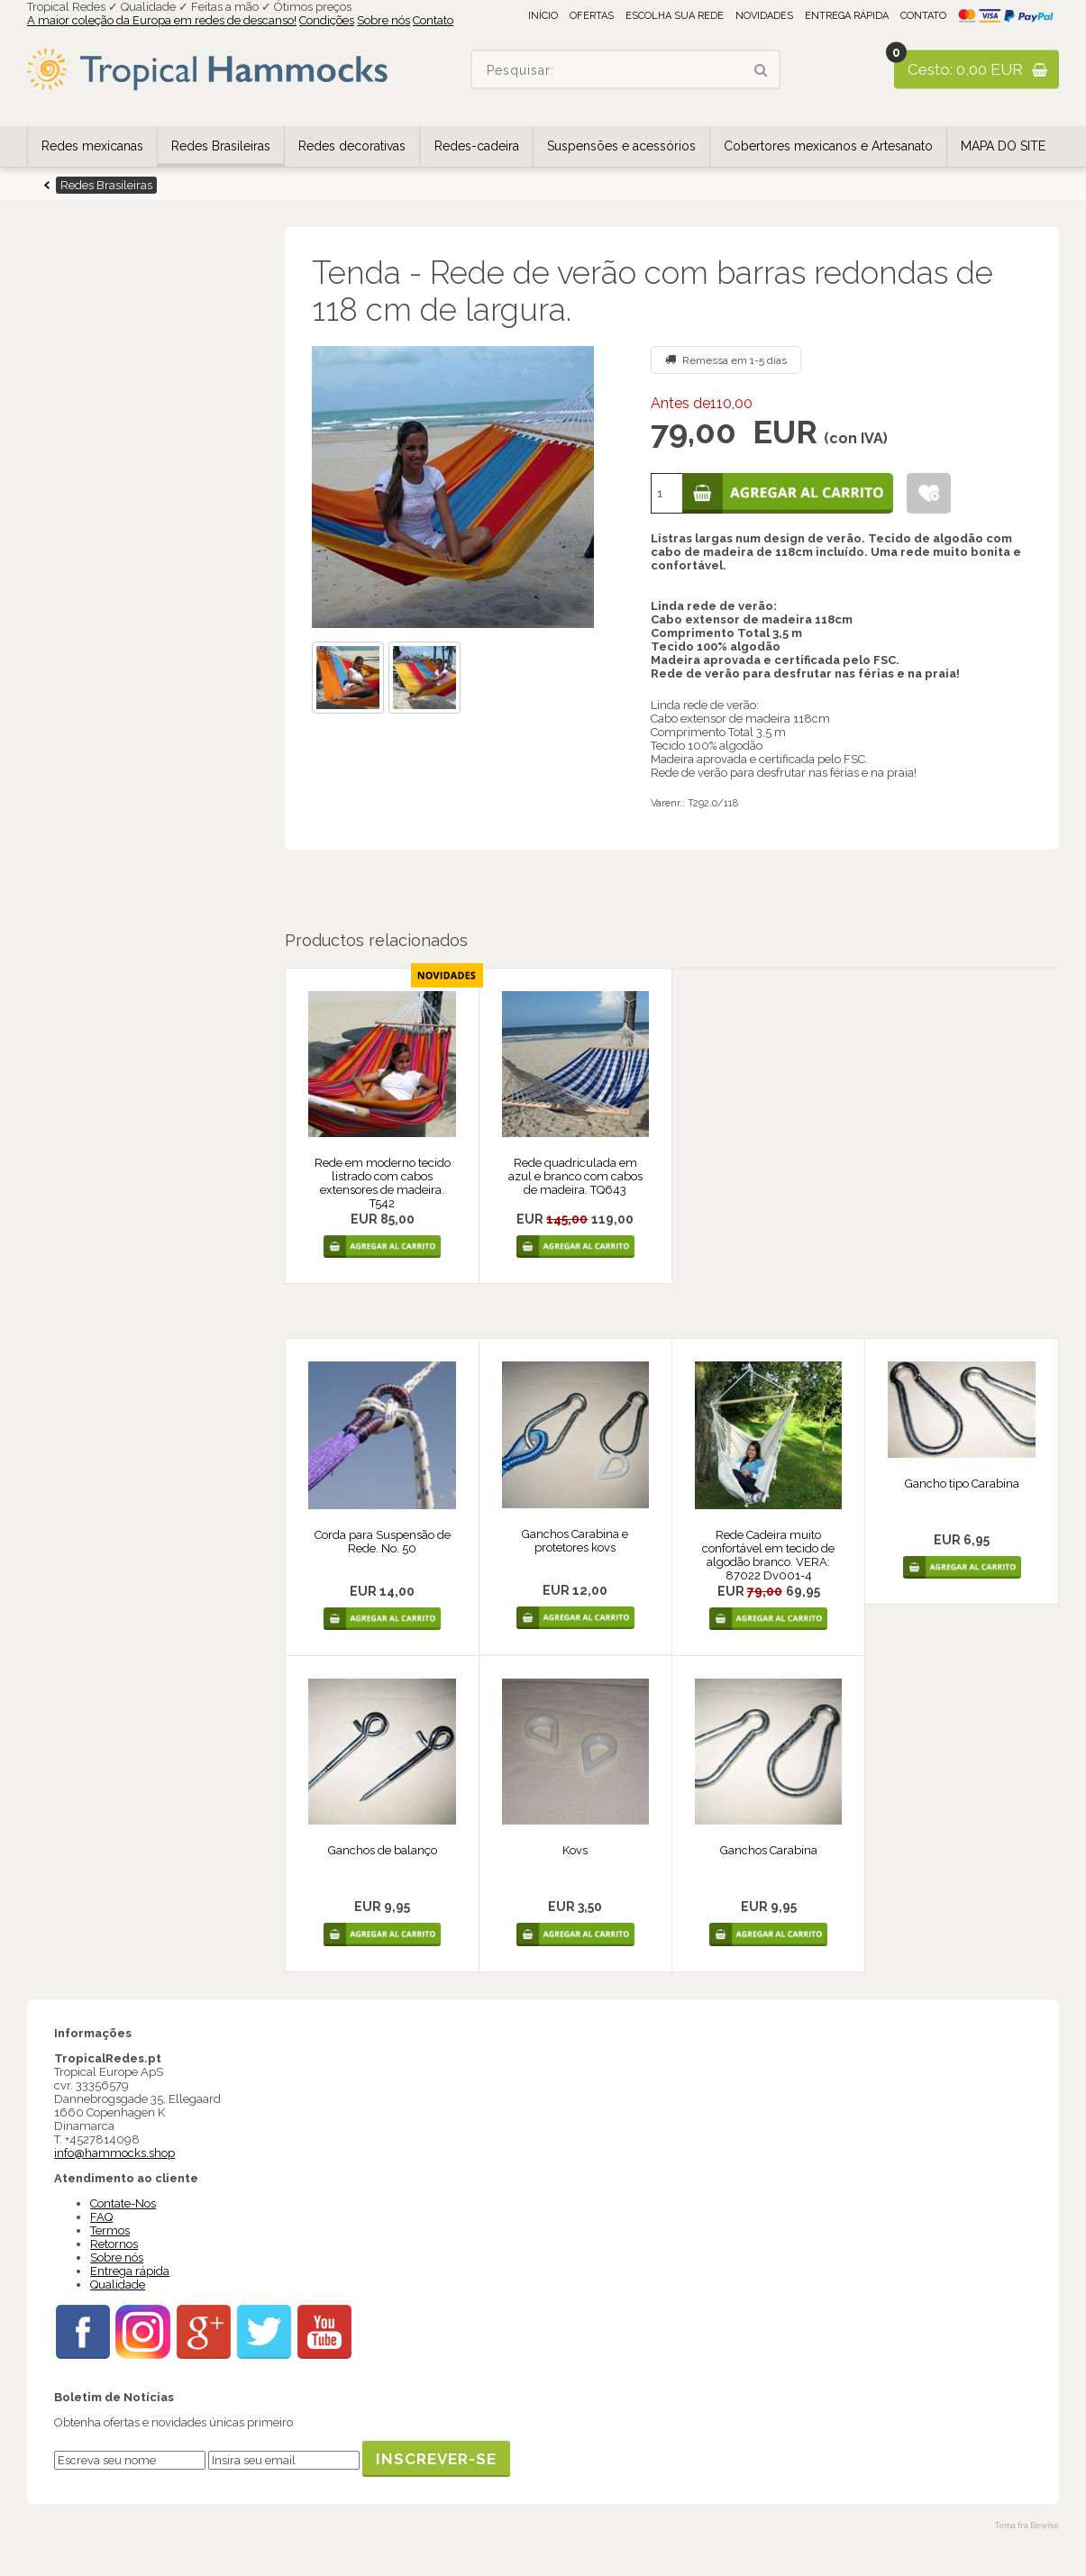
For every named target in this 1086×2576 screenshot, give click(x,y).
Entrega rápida (847, 16)
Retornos (114, 2244)
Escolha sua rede (674, 16)
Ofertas (592, 16)
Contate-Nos (123, 2203)
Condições (326, 20)
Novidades (764, 16)
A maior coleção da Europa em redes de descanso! (162, 20)
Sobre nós (383, 20)
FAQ (101, 2217)
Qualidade (117, 2284)
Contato (433, 20)
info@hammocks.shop (114, 2153)
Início (543, 16)
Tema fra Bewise (1027, 2525)
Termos (110, 2230)
